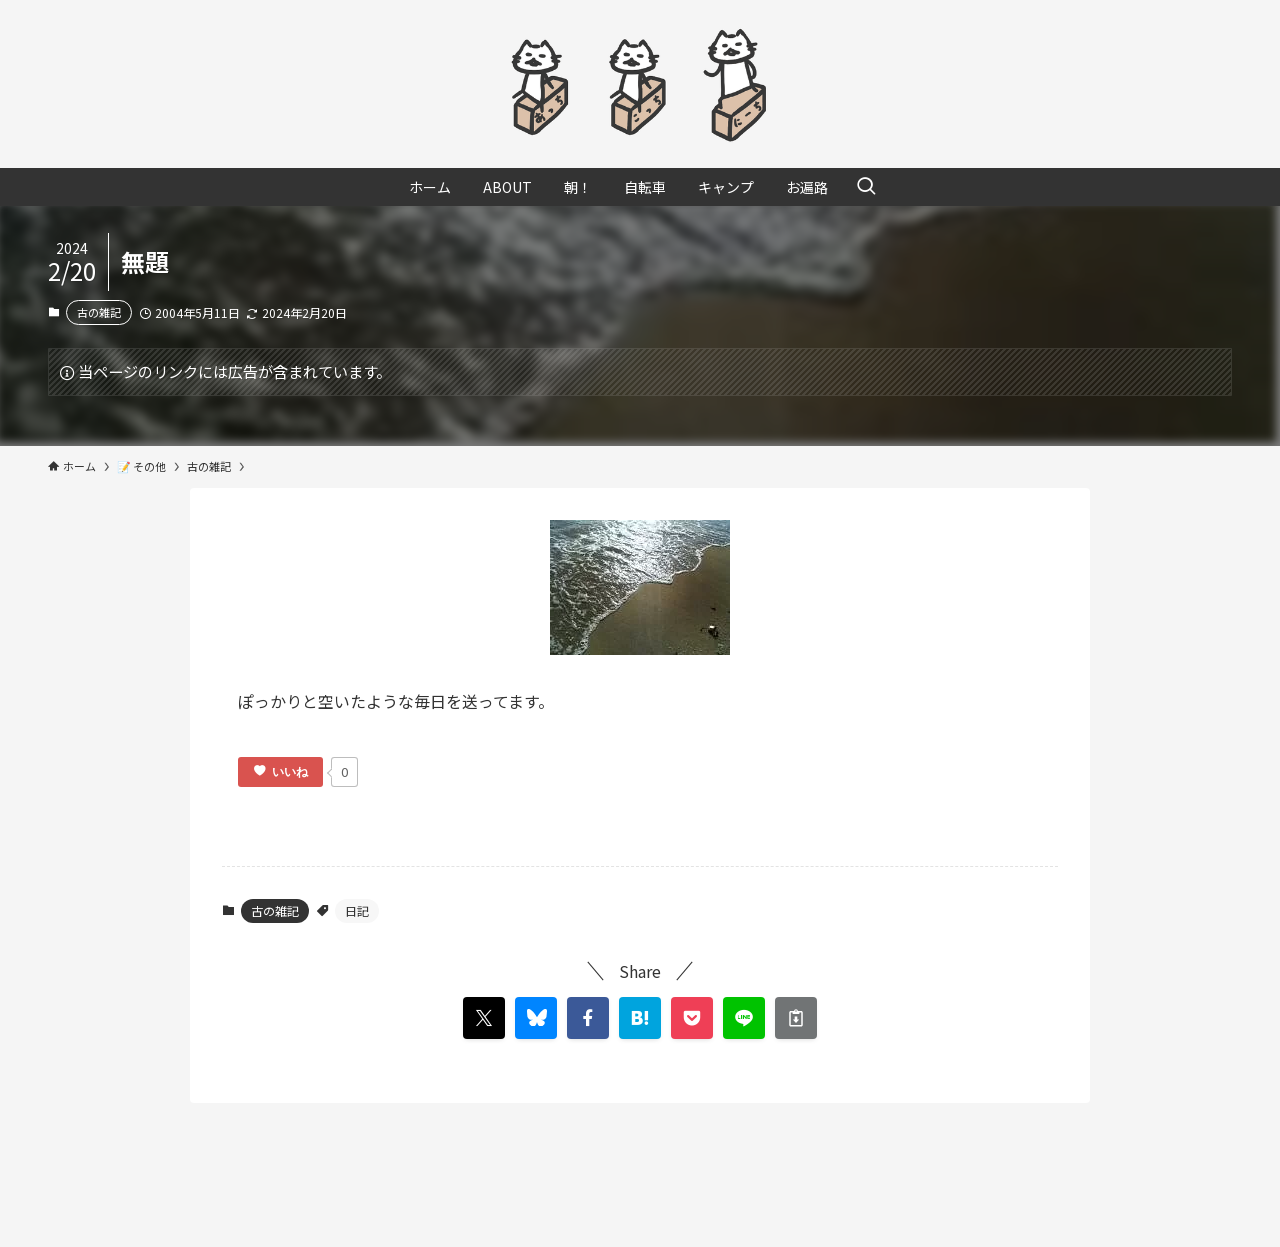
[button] (588, 1018)
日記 (357, 910)
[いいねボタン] (280, 772)
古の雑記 (99, 312)
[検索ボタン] (866, 187)
